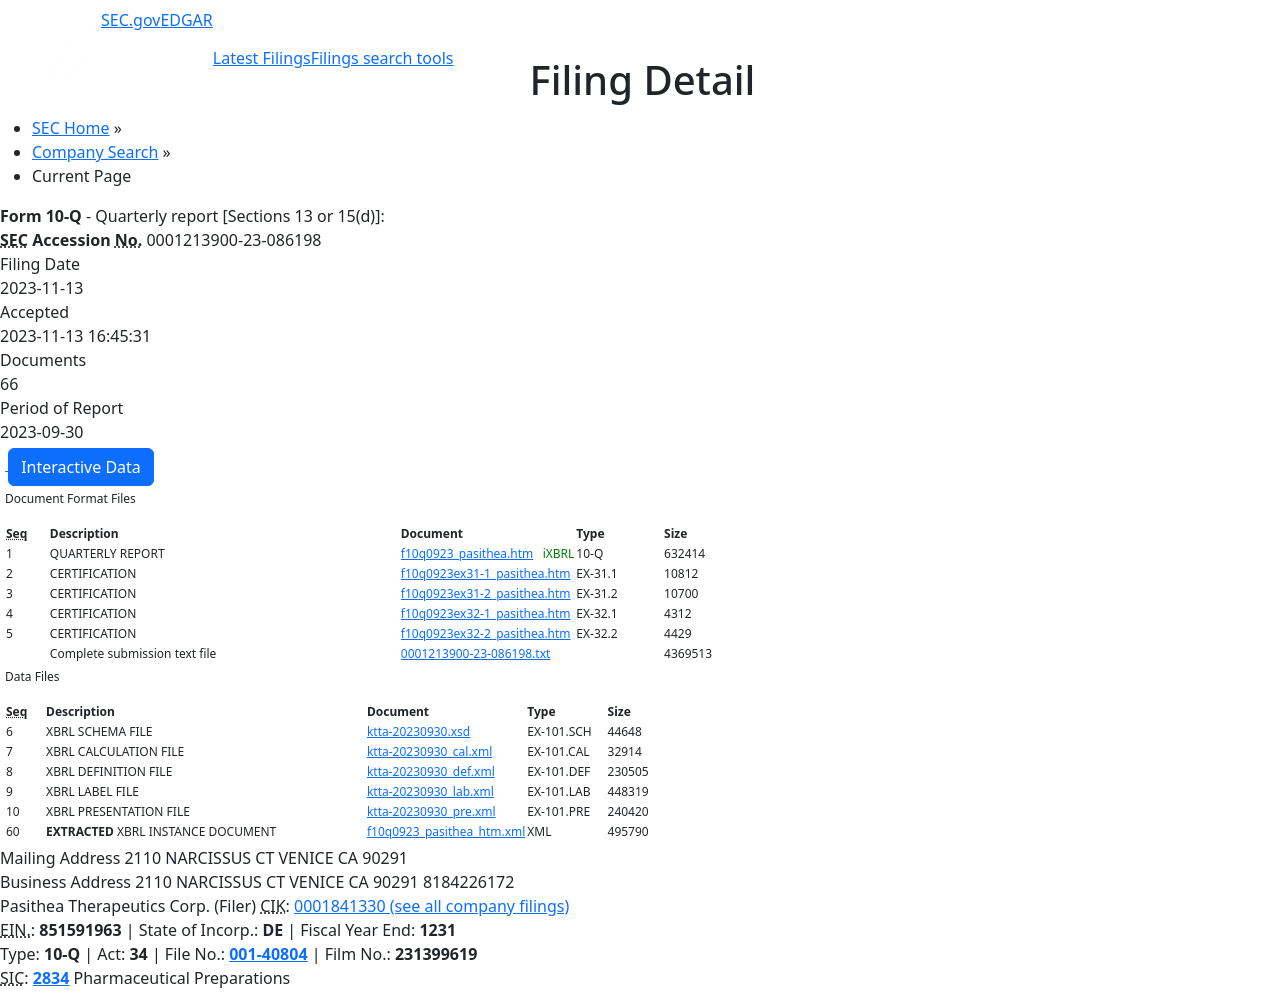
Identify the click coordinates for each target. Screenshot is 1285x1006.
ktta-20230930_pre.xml (431, 811)
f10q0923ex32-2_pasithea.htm (486, 633)
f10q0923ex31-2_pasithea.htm (486, 593)
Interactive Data (81, 467)
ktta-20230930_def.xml (431, 771)
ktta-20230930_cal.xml (429, 751)
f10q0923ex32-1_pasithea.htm (486, 613)
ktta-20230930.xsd (418, 731)
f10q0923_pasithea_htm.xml (446, 831)
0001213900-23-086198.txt (476, 653)
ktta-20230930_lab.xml (430, 791)
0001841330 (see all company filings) (431, 906)
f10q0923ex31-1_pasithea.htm (486, 573)
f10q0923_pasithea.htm (467, 553)
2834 (51, 978)
